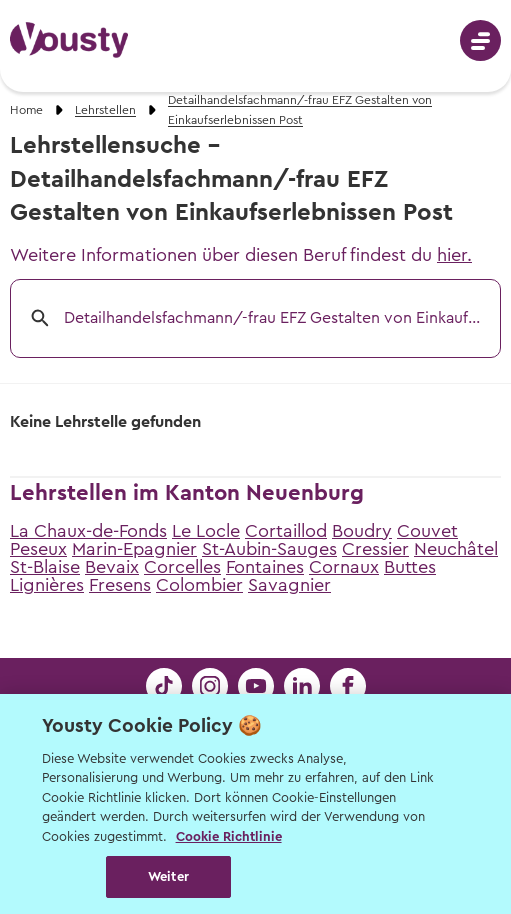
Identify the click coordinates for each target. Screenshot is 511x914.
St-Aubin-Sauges (269, 549)
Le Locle (206, 531)
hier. (454, 255)
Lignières (47, 585)
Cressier (375, 549)
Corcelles (182, 567)
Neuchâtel (456, 549)
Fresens (120, 585)
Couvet (427, 531)
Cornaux (344, 567)
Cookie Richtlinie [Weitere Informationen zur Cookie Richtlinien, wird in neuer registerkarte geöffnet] (229, 836)
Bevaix (112, 567)
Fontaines (265, 567)
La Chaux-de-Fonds (88, 531)
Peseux (38, 549)
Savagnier (289, 585)
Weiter (168, 876)
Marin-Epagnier (134, 549)
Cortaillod (286, 531)
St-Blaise (45, 567)
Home (26, 110)
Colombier (199, 585)
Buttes (410, 567)
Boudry (362, 531)
